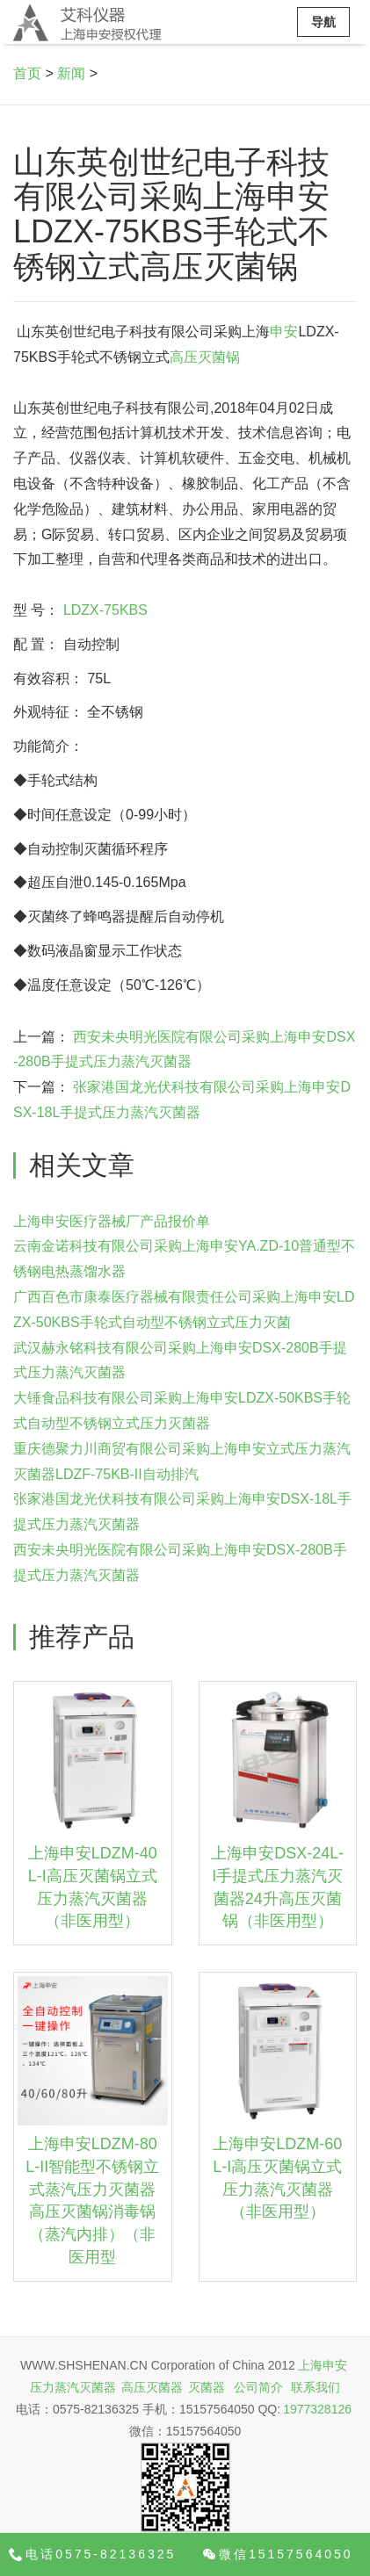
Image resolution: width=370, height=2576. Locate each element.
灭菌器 (206, 2387)
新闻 (71, 73)
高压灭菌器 (152, 2387)
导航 (323, 22)
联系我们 (315, 2387)
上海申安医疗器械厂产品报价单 (111, 1221)
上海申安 (322, 2365)
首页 (27, 73)
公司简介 (258, 2387)
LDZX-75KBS (105, 610)
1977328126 (317, 2409)
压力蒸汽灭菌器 (73, 2387)
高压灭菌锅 (205, 357)
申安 (284, 331)
